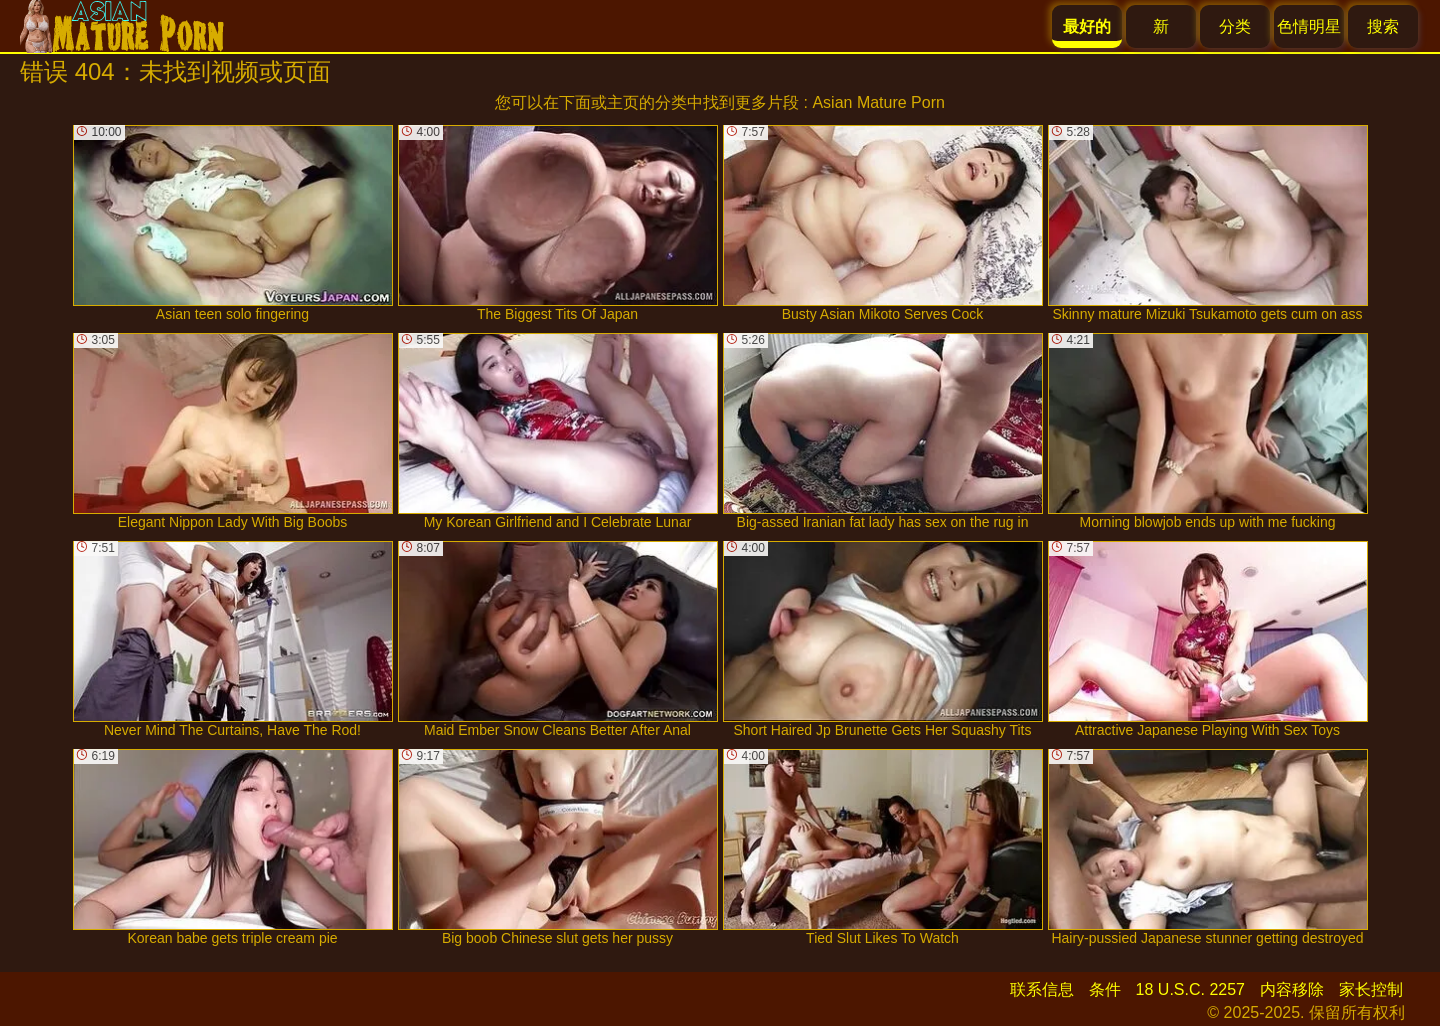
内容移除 (1292, 989)
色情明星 (1309, 26)
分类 (1235, 26)
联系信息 (1042, 989)
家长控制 (1371, 989)
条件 (1105, 989)
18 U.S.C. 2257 (1190, 989)
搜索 (1383, 26)
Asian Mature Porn (878, 102)
